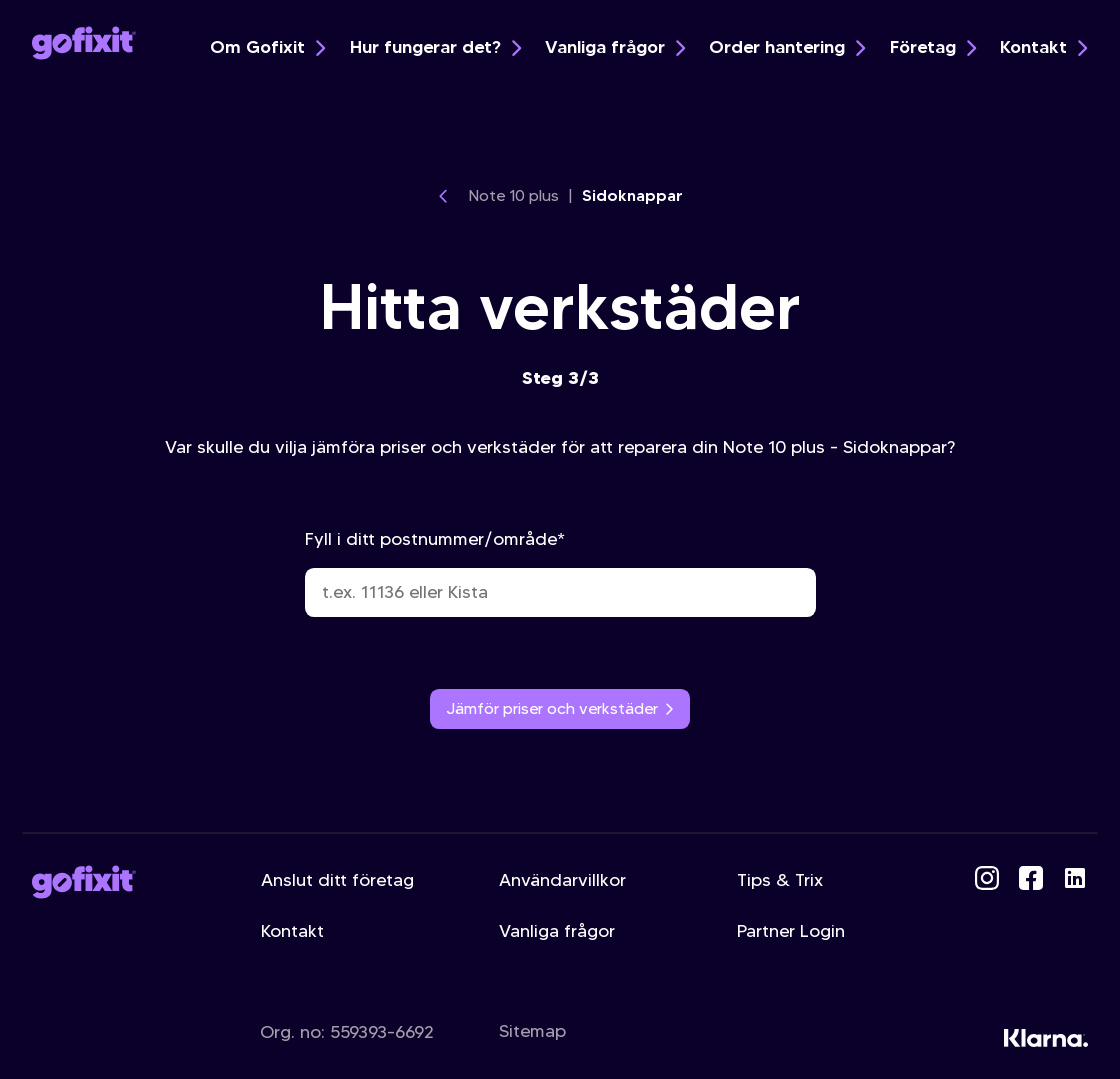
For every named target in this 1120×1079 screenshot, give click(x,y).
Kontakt (1043, 47)
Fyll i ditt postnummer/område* (560, 572)
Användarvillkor (562, 880)
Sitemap (532, 1031)
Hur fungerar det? (435, 47)
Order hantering (787, 47)
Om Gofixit (267, 47)
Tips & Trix (780, 880)
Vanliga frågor (615, 47)
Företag (933, 47)
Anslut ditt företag (337, 880)
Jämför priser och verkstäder (560, 708)
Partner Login (791, 931)
